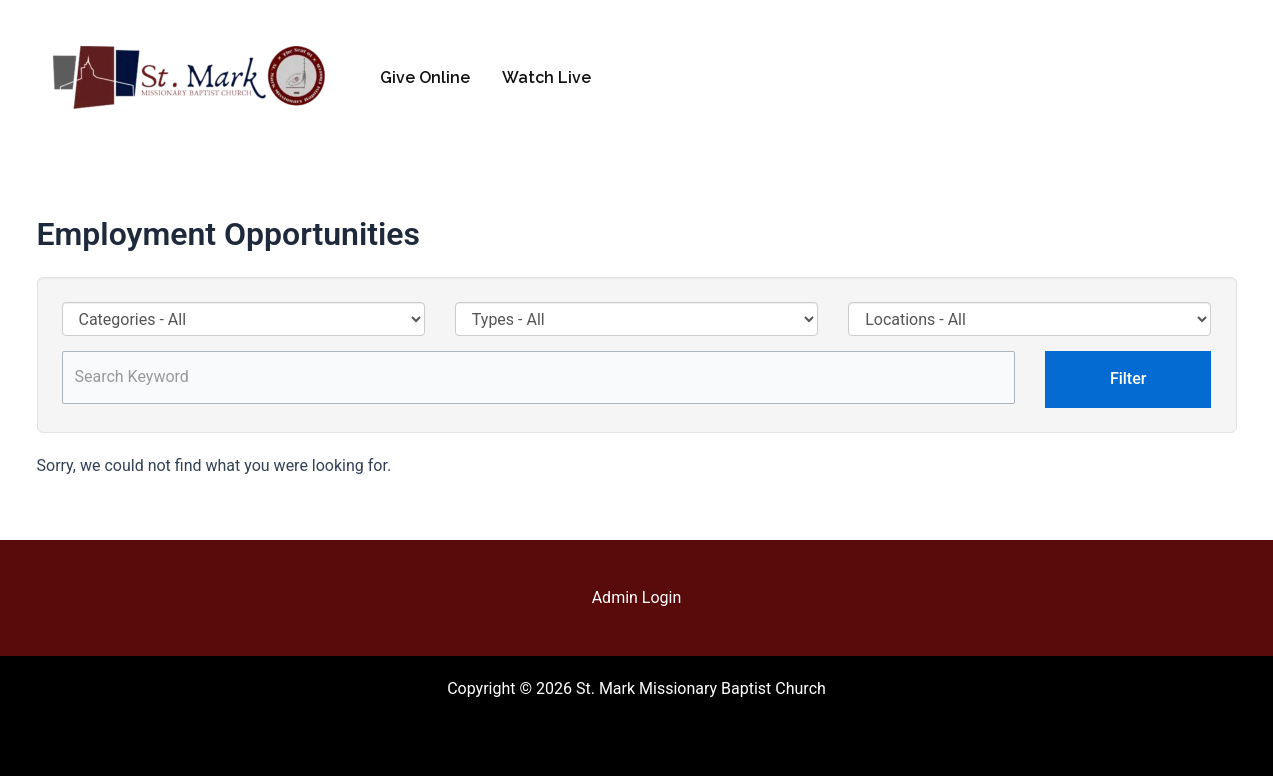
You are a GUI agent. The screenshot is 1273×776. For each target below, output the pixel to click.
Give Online (425, 77)
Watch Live (546, 77)
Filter (1128, 378)
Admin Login (637, 597)
